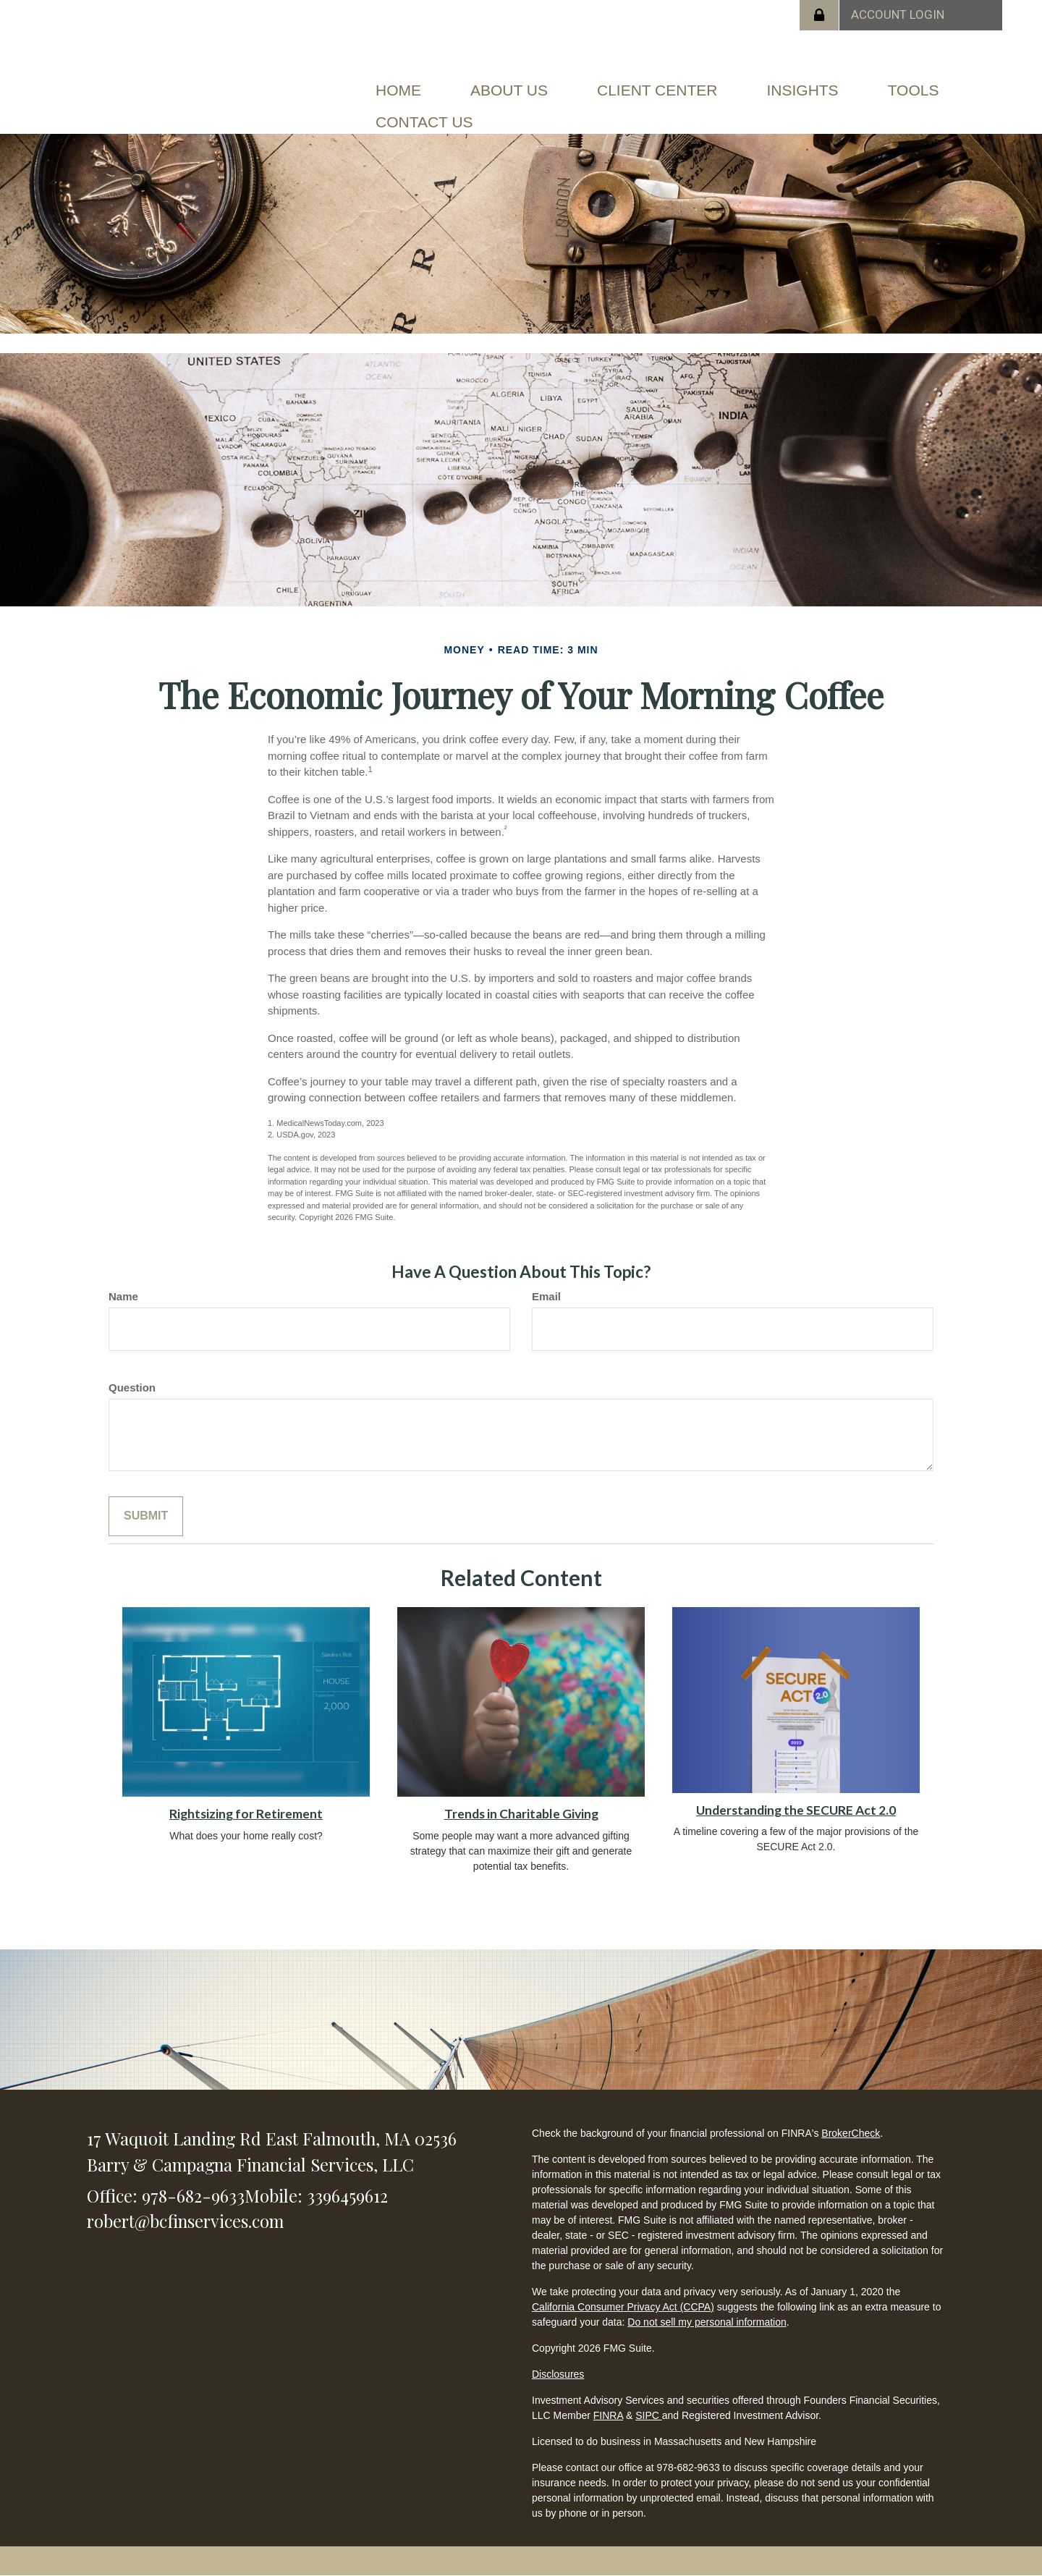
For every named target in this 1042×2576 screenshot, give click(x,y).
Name (123, 1296)
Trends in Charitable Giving (521, 1813)
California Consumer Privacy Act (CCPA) (623, 2307)
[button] (509, 90)
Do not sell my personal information (706, 2322)
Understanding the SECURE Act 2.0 (796, 1810)
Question (132, 1387)
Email (546, 1296)
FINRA (608, 2415)
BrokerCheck (850, 2133)
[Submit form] (146, 1516)
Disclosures (558, 2374)
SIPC (648, 2415)
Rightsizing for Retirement (246, 1813)
